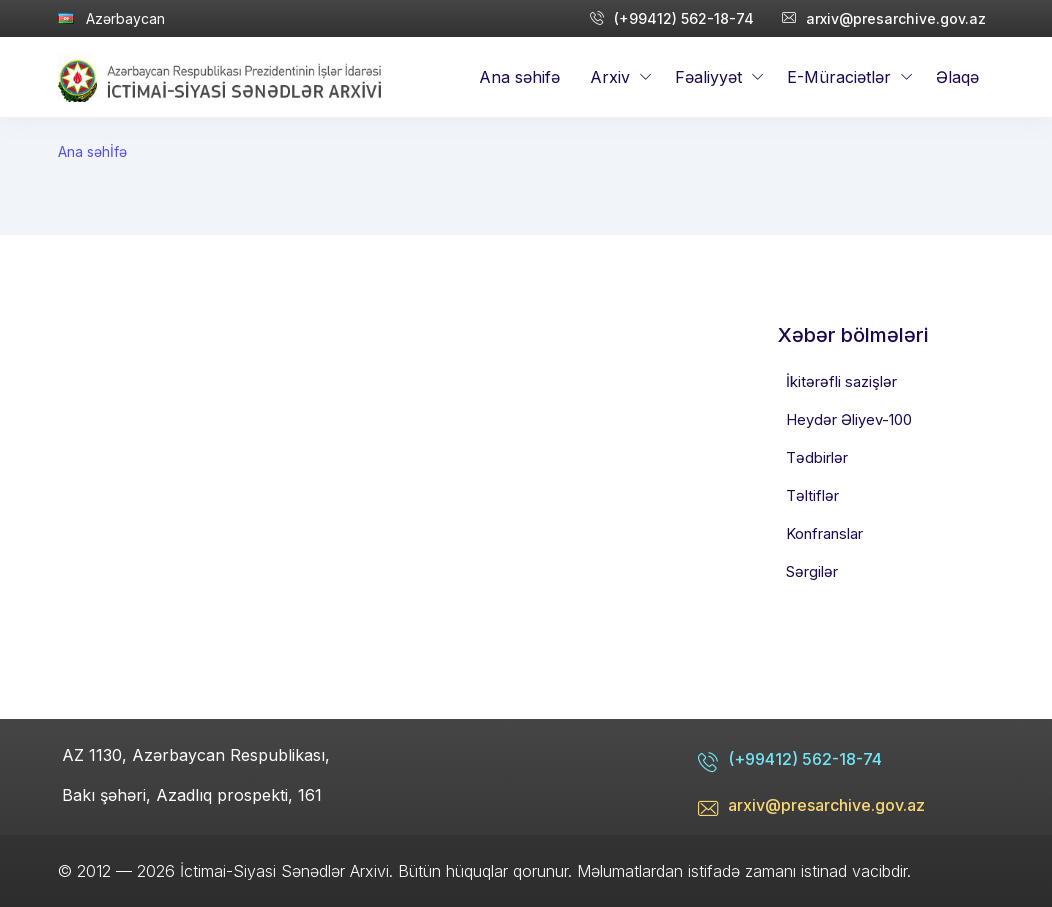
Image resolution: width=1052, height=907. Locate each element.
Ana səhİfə (92, 151)
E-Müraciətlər (839, 77)
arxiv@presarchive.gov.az (884, 18)
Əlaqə (957, 77)
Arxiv (610, 77)
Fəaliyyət (708, 77)
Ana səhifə (519, 77)
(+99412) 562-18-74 (672, 18)
